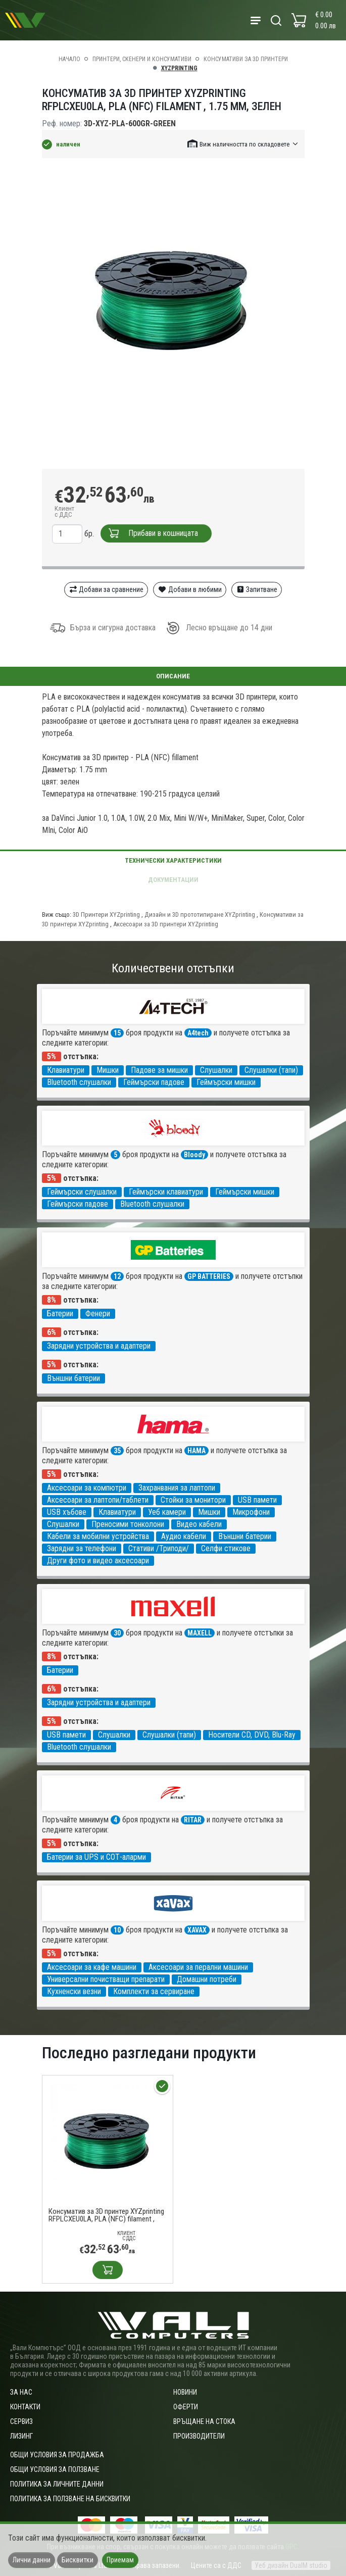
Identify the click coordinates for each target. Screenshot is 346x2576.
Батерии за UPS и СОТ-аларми (96, 1857)
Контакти (25, 2407)
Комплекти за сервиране (153, 1991)
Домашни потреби (206, 1979)
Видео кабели (199, 1524)
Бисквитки (77, 2560)
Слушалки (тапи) (271, 1070)
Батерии (60, 1313)
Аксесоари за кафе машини (91, 1967)
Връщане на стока (204, 2421)
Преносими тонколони (127, 1524)
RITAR (193, 1820)
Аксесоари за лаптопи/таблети (98, 1500)
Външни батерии (73, 1378)
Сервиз (21, 2421)
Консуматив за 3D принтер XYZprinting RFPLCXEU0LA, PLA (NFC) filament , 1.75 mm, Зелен (106, 2215)
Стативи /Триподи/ (158, 1548)
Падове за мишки (159, 1070)
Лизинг (21, 2436)
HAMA (196, 1451)
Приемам (120, 2560)
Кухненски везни (74, 1991)
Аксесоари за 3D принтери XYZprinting (165, 924)
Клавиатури (65, 1070)
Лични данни (32, 2560)
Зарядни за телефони (81, 1548)
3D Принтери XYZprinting (107, 914)
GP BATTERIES (208, 1276)
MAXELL (199, 1633)
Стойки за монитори (193, 1500)
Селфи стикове (226, 1548)
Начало (69, 59)
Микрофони (251, 1512)
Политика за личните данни (57, 2484)
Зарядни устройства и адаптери (99, 1346)
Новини (185, 2392)
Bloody (194, 1155)
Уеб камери (167, 1512)
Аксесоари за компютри (86, 1488)
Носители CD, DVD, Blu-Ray (251, 1735)
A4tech (198, 1033)
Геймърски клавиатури (166, 1192)
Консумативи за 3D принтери (246, 59)
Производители (199, 2436)
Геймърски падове (153, 1082)
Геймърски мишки (226, 1082)
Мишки (107, 1070)
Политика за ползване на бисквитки (70, 2499)
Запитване (257, 589)
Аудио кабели (183, 1536)
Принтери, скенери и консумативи (141, 59)
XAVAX (197, 1930)
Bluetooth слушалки (79, 1082)
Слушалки (216, 1070)
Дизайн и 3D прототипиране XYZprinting (200, 914)
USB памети (257, 1500)
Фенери (97, 1313)
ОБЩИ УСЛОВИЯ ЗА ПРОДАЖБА (57, 2455)
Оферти (185, 2407)
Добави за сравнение (106, 589)
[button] (243, 144)
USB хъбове (66, 1512)
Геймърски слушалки (82, 1192)
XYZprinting (179, 68)
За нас (21, 2392)
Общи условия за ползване (55, 2469)
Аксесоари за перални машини (198, 1967)
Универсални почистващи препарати (106, 1979)
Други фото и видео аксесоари (98, 1560)
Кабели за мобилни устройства (98, 1536)
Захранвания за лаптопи (176, 1488)
